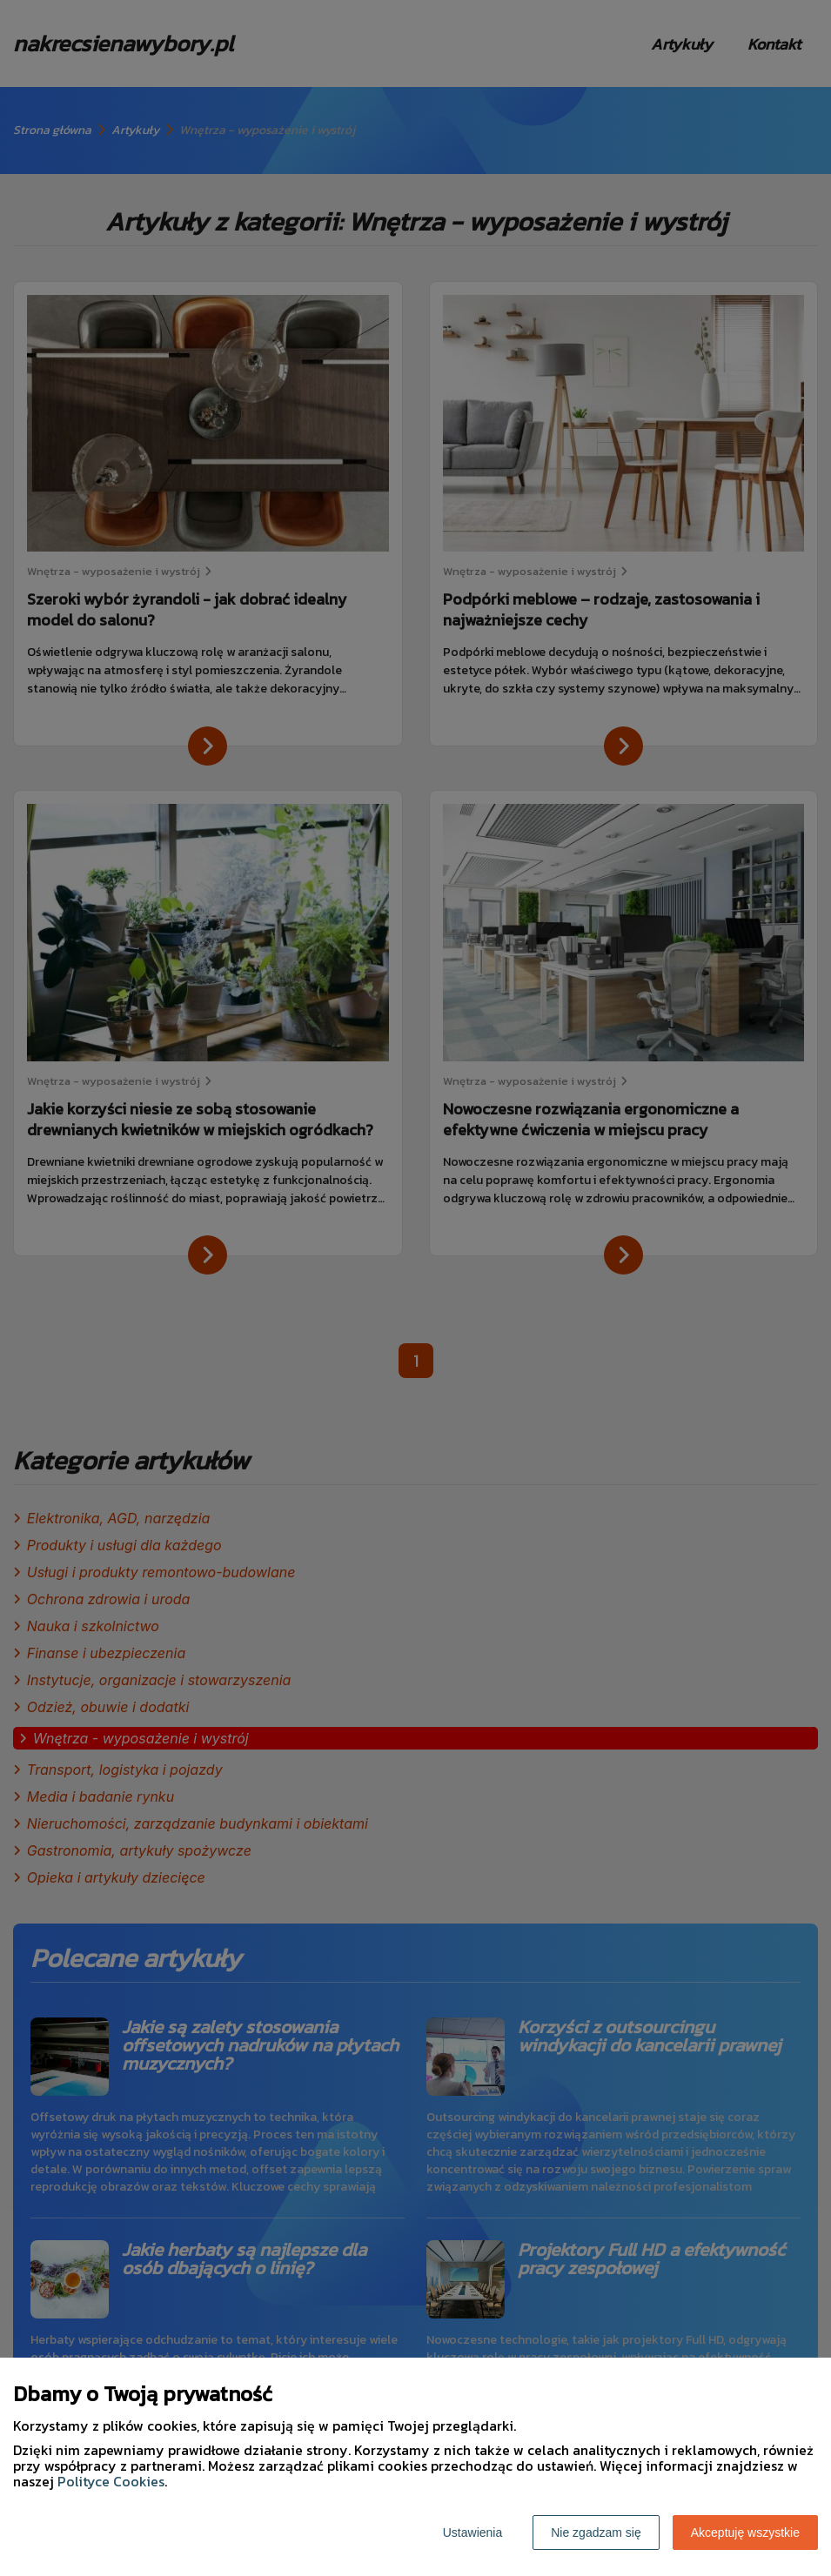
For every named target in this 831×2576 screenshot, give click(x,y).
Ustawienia (472, 2532)
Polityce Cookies (110, 2481)
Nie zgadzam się (596, 2532)
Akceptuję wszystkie (745, 2532)
